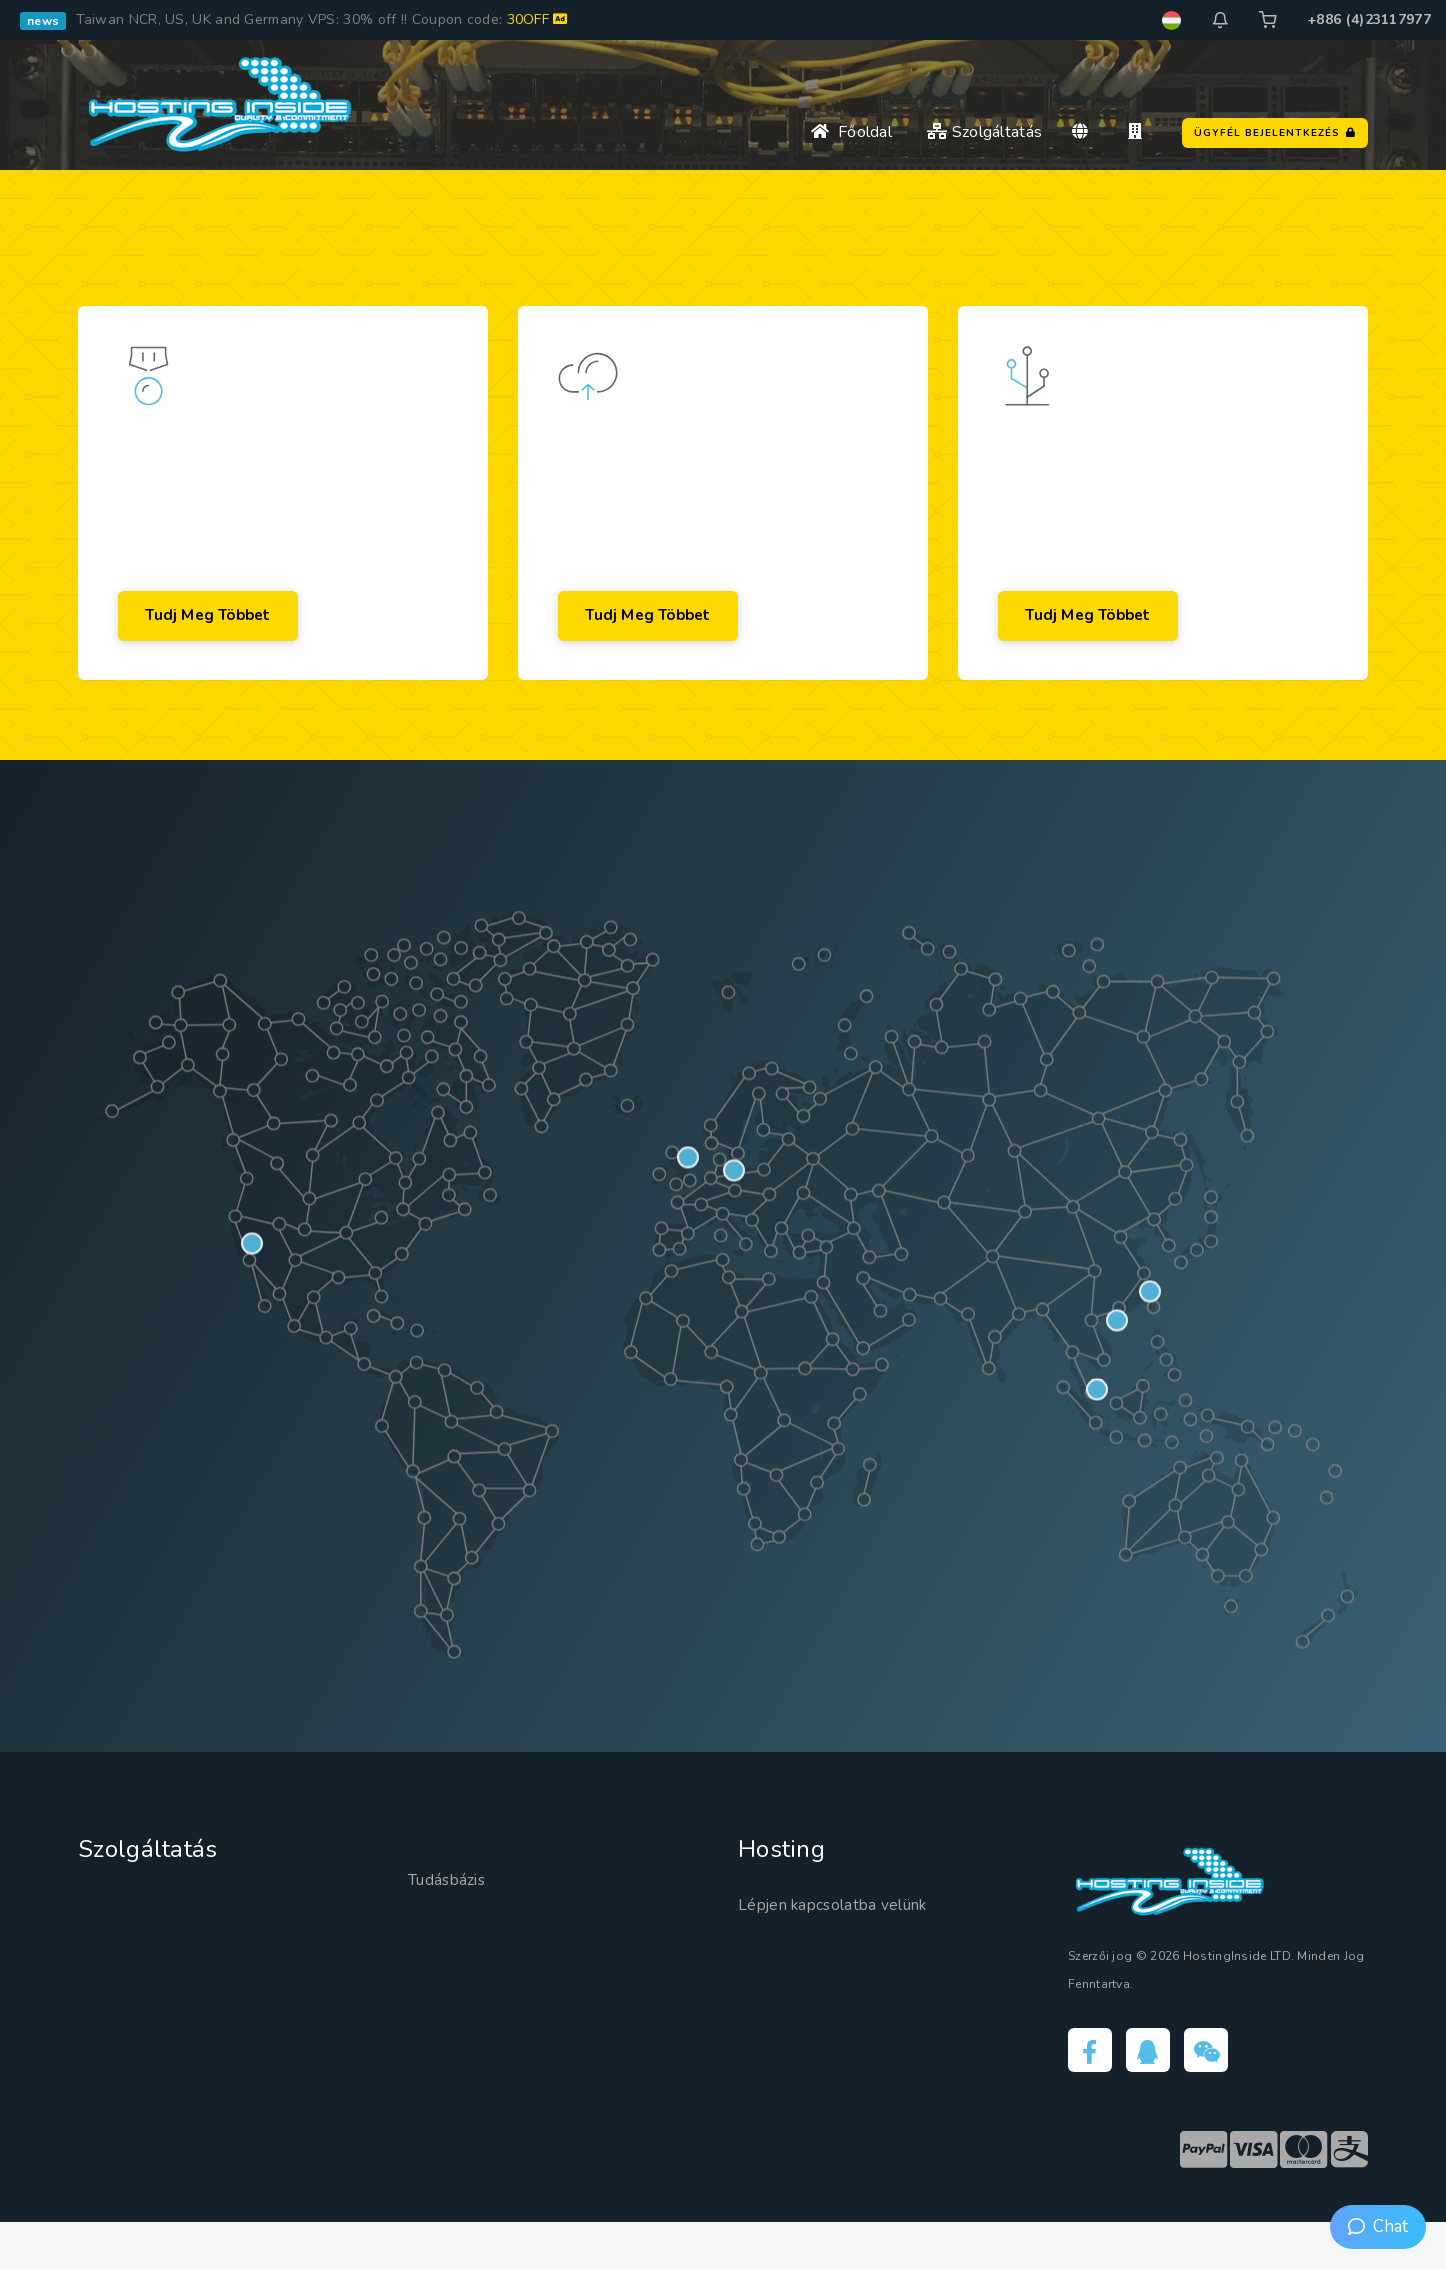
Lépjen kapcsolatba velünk (850, 1946)
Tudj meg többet (224, 646)
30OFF (537, 19)
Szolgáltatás (984, 132)
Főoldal (851, 132)
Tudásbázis (454, 1922)
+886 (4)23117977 (1369, 19)
